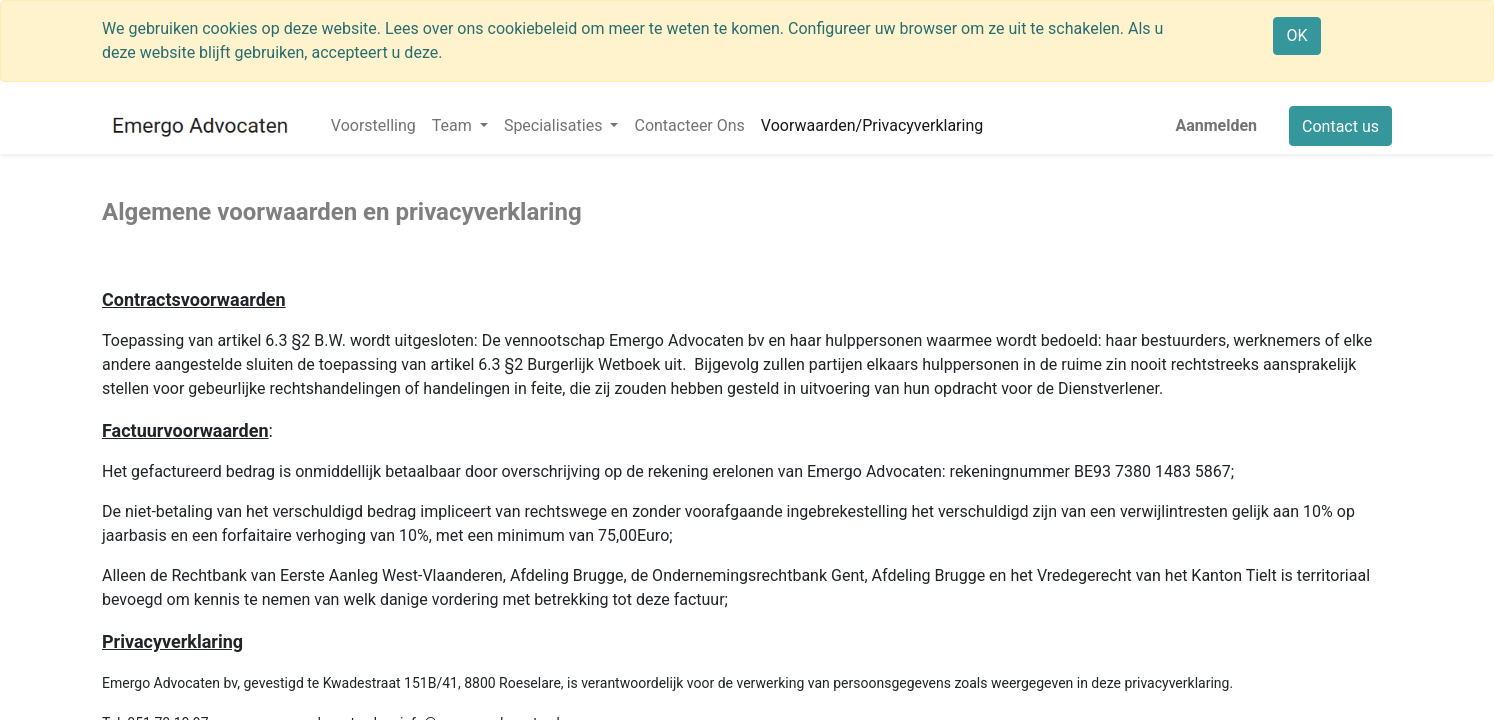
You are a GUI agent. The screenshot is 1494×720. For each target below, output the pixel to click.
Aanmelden (1216, 125)
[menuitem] (373, 126)
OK (1296, 35)
